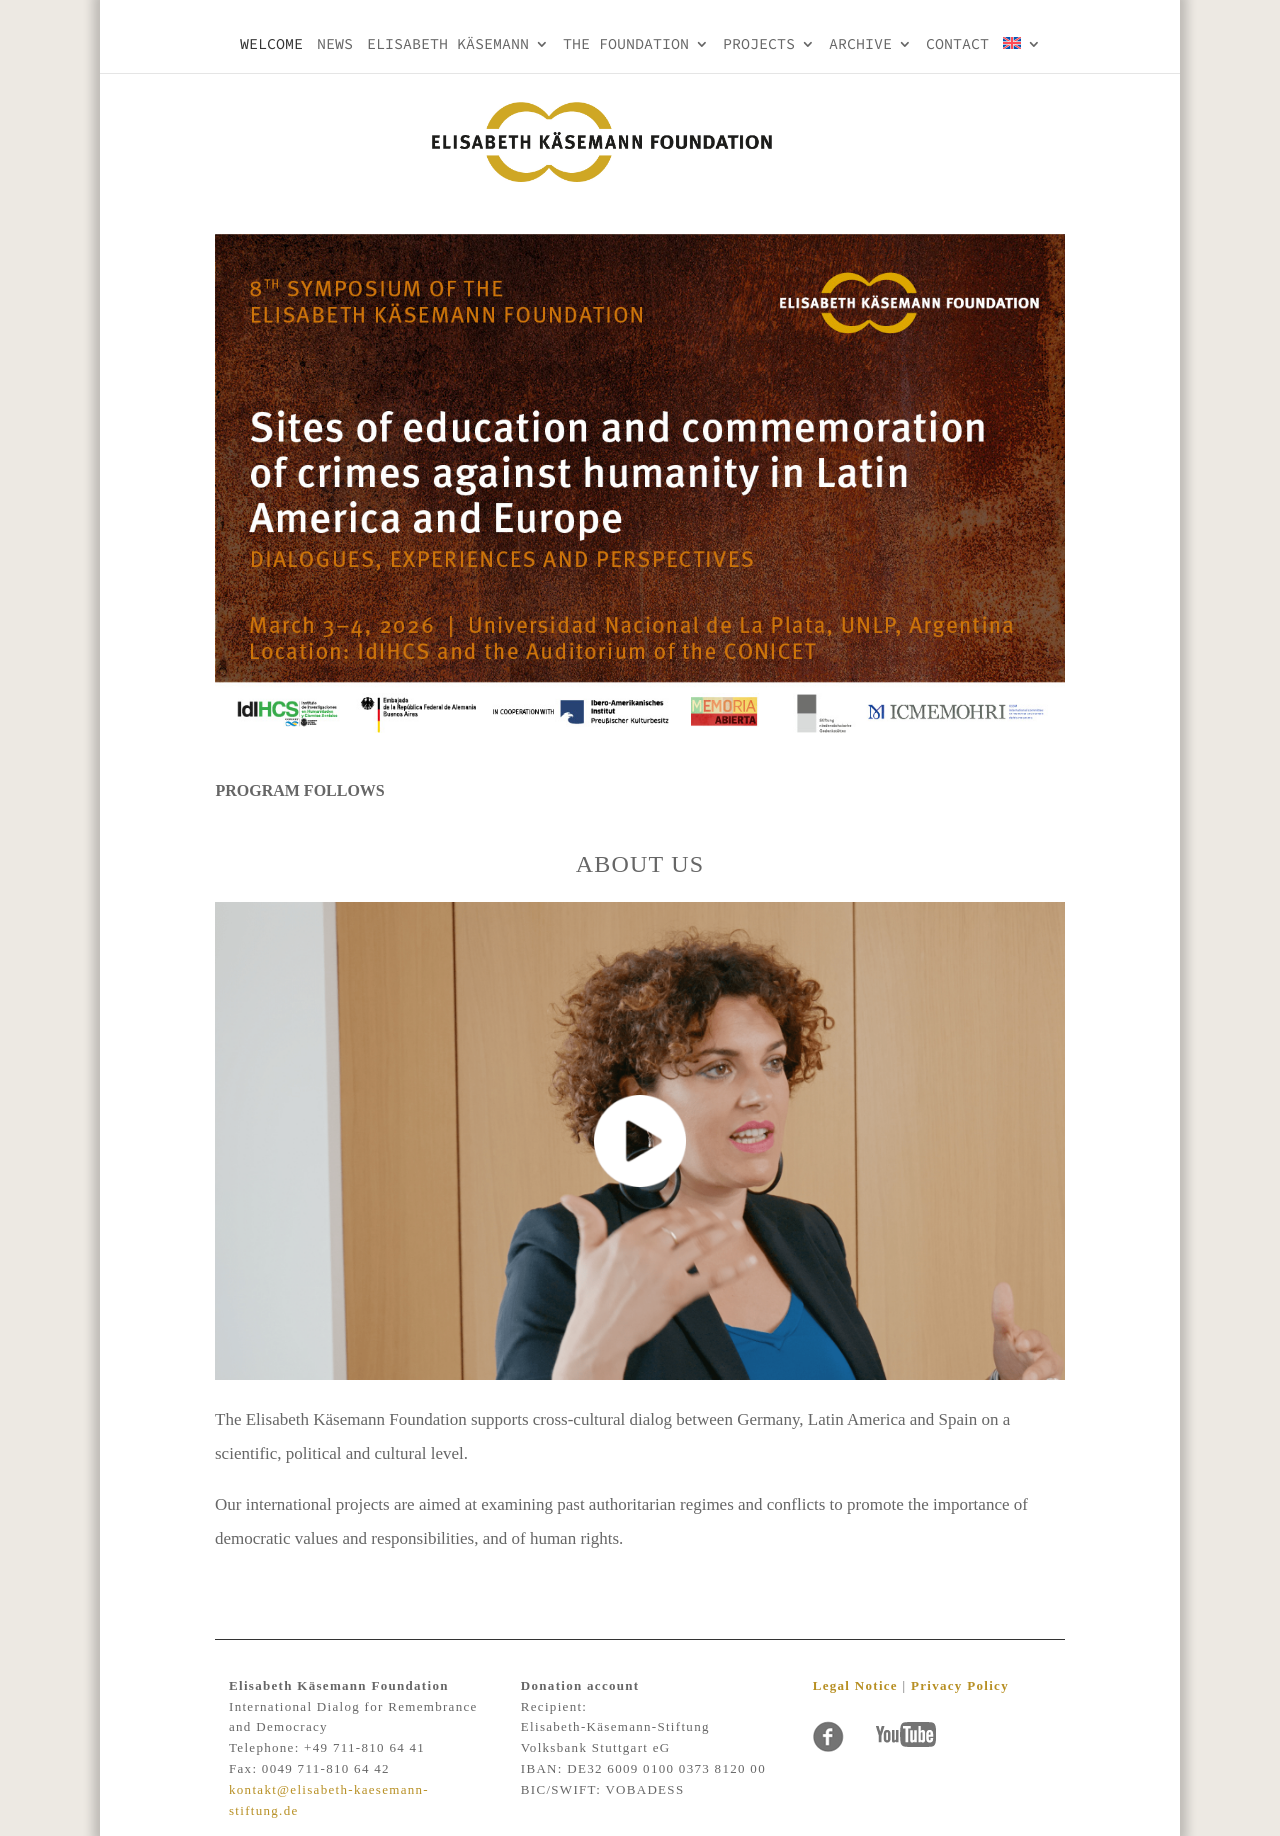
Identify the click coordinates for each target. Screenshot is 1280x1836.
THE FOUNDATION (626, 45)
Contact (957, 45)
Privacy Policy (960, 1685)
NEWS (335, 45)
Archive (860, 45)
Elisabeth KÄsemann (448, 45)
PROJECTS (759, 45)
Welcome (271, 45)
